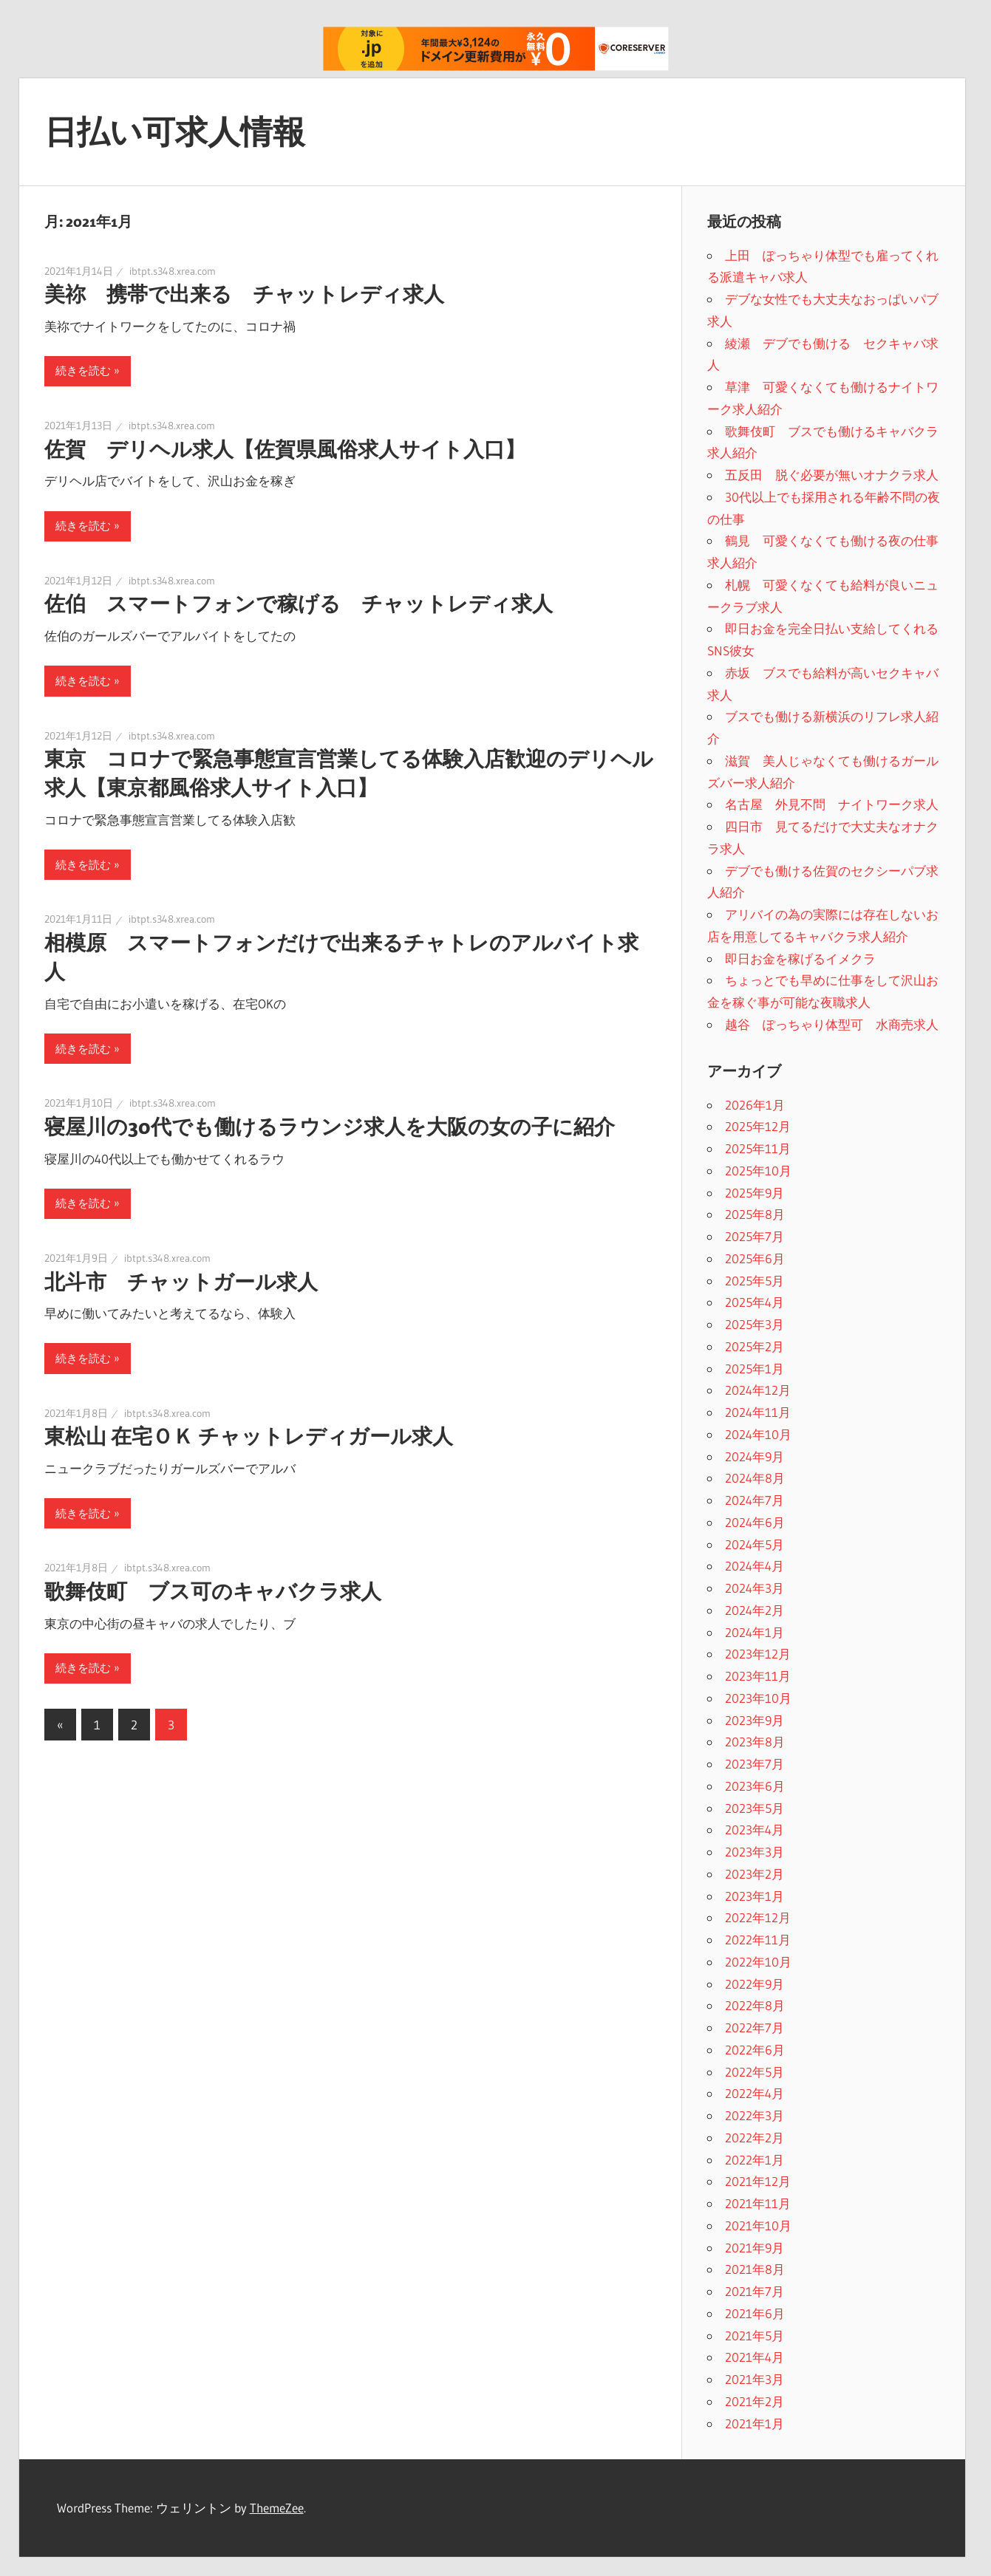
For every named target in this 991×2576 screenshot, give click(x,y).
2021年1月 (754, 2423)
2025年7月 (754, 1236)
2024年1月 (754, 1632)
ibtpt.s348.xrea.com (172, 271)
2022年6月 (755, 2049)
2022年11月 (758, 1939)
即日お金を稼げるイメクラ (800, 958)
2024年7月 (754, 1500)
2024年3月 (754, 1588)
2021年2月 (754, 2401)
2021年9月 (754, 2247)
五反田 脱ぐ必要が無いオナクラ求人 (832, 474)
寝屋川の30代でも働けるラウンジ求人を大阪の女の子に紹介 (329, 1126)
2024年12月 (758, 1390)
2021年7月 (754, 2291)
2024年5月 (754, 1544)
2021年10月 (758, 2225)
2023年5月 (754, 1808)
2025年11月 (758, 1148)
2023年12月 (758, 1653)
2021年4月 (754, 2357)
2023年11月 (758, 1676)
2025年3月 (754, 1324)
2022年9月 (754, 1984)
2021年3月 (754, 2379)
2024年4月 (754, 1566)
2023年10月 (758, 1698)
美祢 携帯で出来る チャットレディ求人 (244, 294)
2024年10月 (758, 1434)
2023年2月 (754, 1874)
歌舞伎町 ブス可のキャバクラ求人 (212, 1591)
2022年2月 (754, 2137)
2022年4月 (754, 2093)
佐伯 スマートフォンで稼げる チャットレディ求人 (298, 603)
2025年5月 (754, 1280)
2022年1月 (754, 2159)
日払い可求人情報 (174, 131)
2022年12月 (758, 1917)
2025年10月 (758, 1170)
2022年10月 (758, 1961)
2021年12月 (758, 2181)
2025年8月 (755, 1214)
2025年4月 (754, 1302)
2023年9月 (754, 1720)
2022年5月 (754, 2072)
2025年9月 (754, 1192)
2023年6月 (755, 1786)
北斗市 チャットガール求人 (181, 1281)
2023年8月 (755, 1741)
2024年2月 (754, 1610)
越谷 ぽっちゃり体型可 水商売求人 (832, 1024)
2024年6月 (755, 1522)
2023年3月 (754, 1851)
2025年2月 (754, 1346)
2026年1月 (755, 1105)
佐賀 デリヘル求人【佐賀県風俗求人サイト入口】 (284, 449)
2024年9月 (754, 1456)
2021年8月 (755, 2269)
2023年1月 (754, 1896)
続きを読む (83, 370)
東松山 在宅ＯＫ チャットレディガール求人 (248, 1436)
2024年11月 (758, 1412)
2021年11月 (758, 2203)
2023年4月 (754, 1829)
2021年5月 (754, 2335)
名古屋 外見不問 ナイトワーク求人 (832, 804)
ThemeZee (277, 2507)
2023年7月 (754, 1764)
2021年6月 (755, 2313)
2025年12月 (758, 1126)
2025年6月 (755, 1258)
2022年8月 (755, 2005)
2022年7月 (754, 2027)
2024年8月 (755, 1478)
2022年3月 (754, 2115)
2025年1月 (754, 1368)
